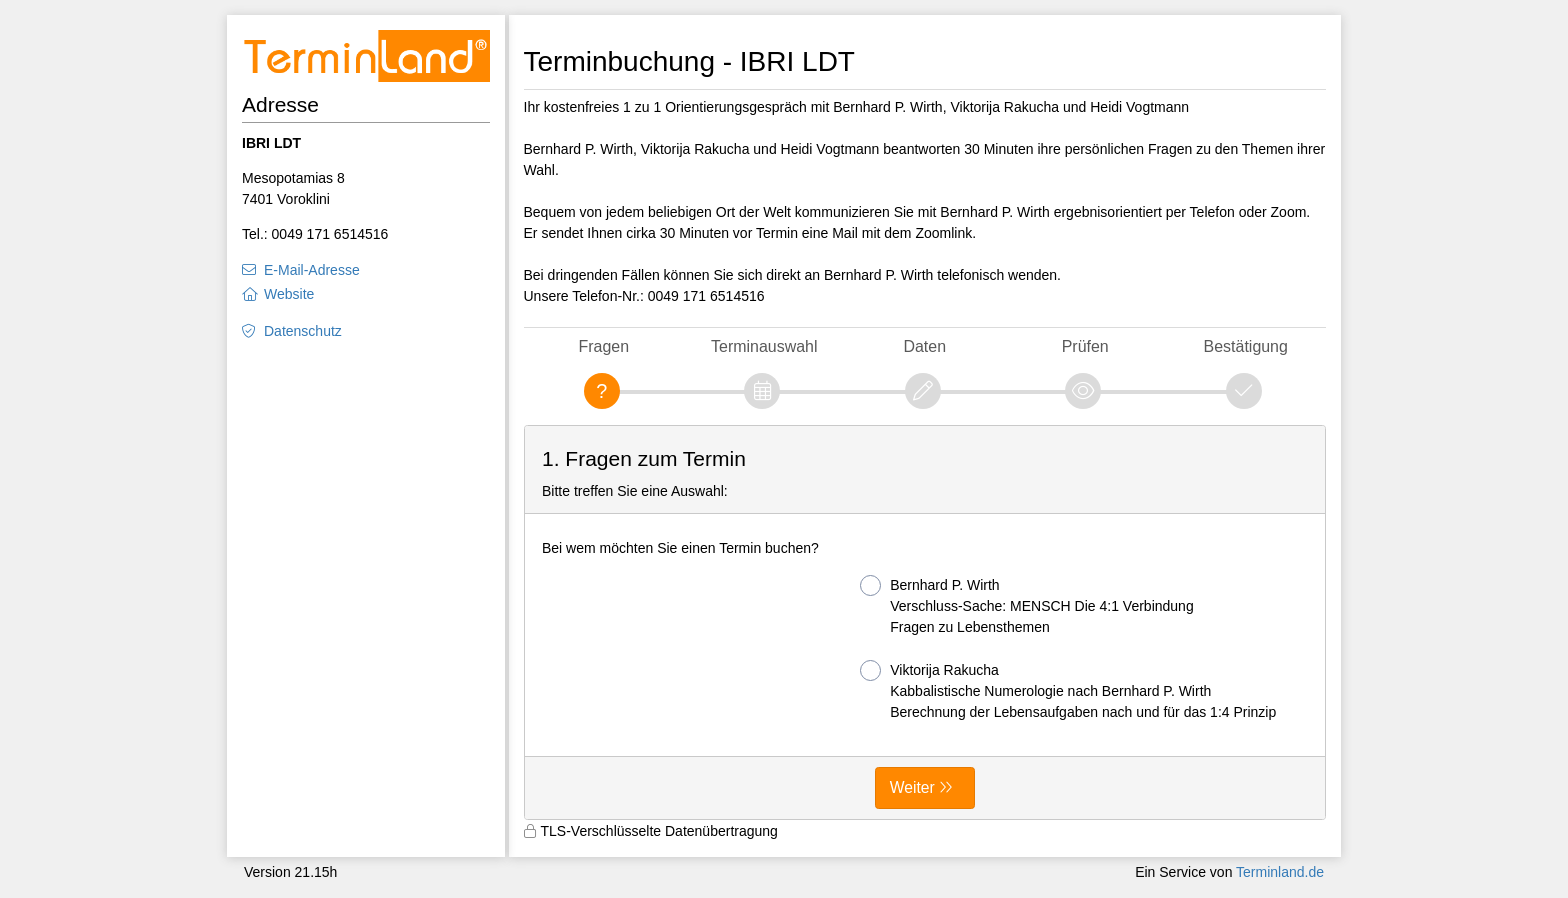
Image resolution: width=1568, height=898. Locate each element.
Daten (924, 346)
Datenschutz (303, 331)
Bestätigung (1246, 346)
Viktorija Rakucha (1068, 690)
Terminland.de (1280, 872)
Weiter (912, 787)
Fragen (603, 346)
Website (289, 294)
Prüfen (1085, 346)
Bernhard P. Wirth (1026, 605)
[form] (925, 623)
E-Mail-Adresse (312, 270)
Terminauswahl (764, 346)
